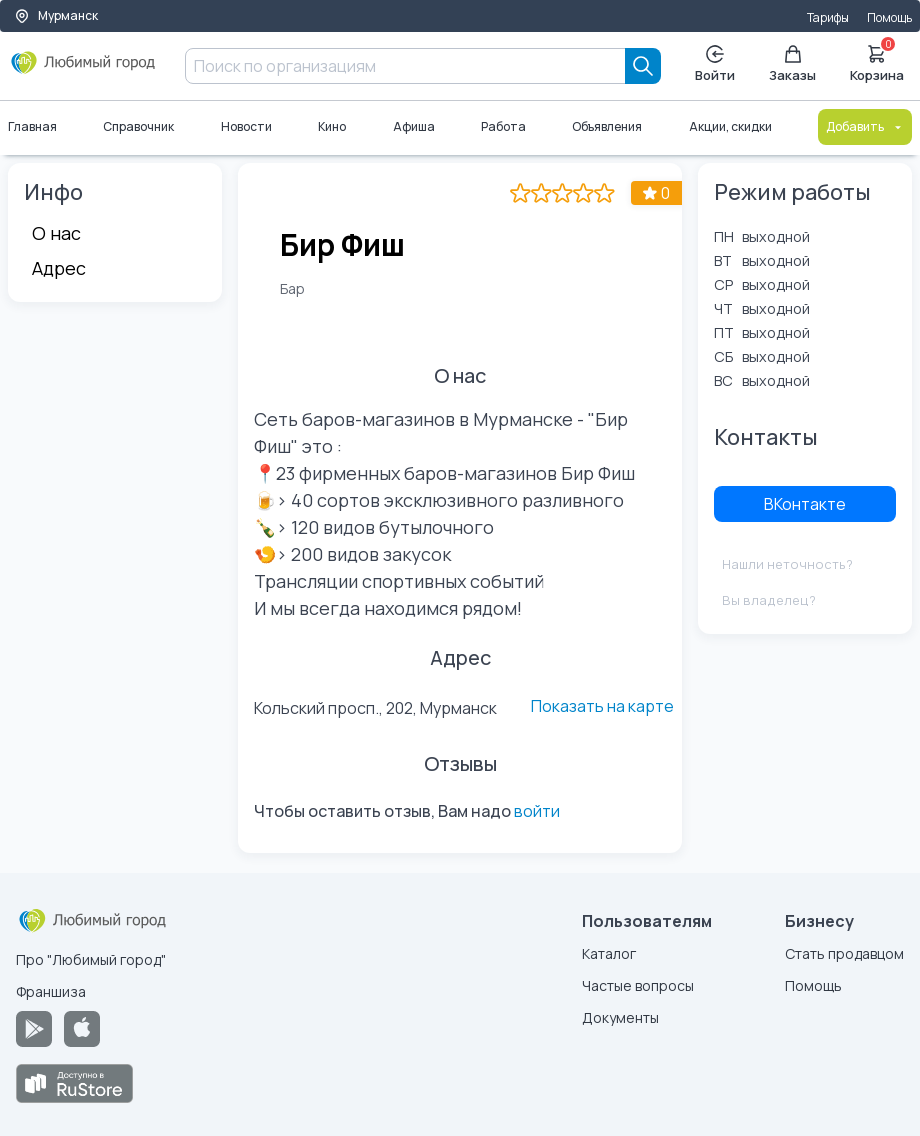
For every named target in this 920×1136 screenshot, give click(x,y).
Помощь (889, 17)
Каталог (609, 953)
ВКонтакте (805, 504)
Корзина (877, 62)
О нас (56, 233)
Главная (32, 126)
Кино (332, 126)
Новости (246, 126)
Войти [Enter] (715, 64)
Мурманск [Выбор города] (56, 15)
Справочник (138, 126)
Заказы (792, 64)
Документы (620, 1017)
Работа (503, 126)
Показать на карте (602, 706)
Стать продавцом (844, 953)
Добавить (865, 126)
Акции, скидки (730, 126)
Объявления (607, 126)
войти (537, 811)
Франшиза (51, 991)
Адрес (59, 268)
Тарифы (828, 17)
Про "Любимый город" (91, 959)
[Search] (643, 66)
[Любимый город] (83, 70)
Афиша (414, 126)
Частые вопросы (638, 985)
